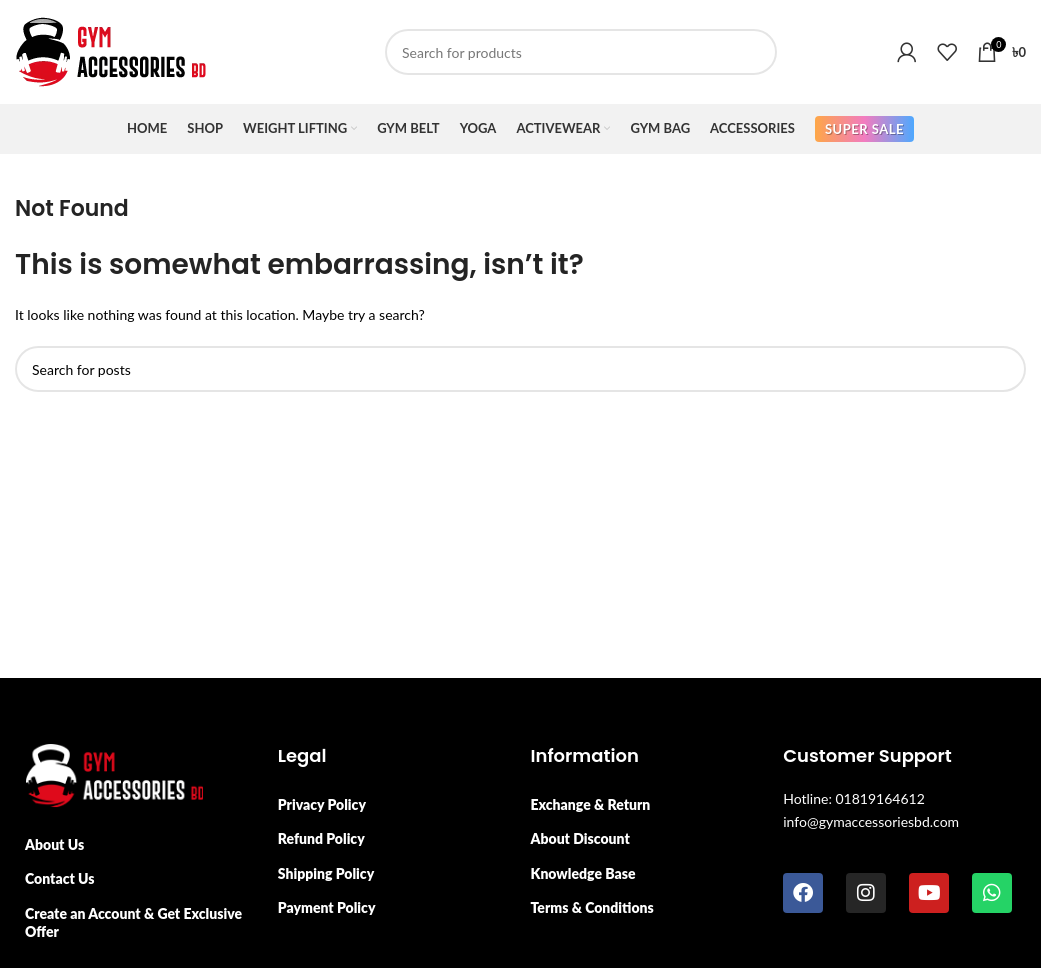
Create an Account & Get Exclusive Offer (133, 922)
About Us (54, 844)
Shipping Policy (326, 873)
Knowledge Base (583, 873)
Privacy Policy (322, 804)
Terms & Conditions (592, 907)
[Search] (581, 52)
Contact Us (60, 878)
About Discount (580, 838)
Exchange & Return (591, 804)
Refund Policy (321, 838)
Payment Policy (327, 907)
